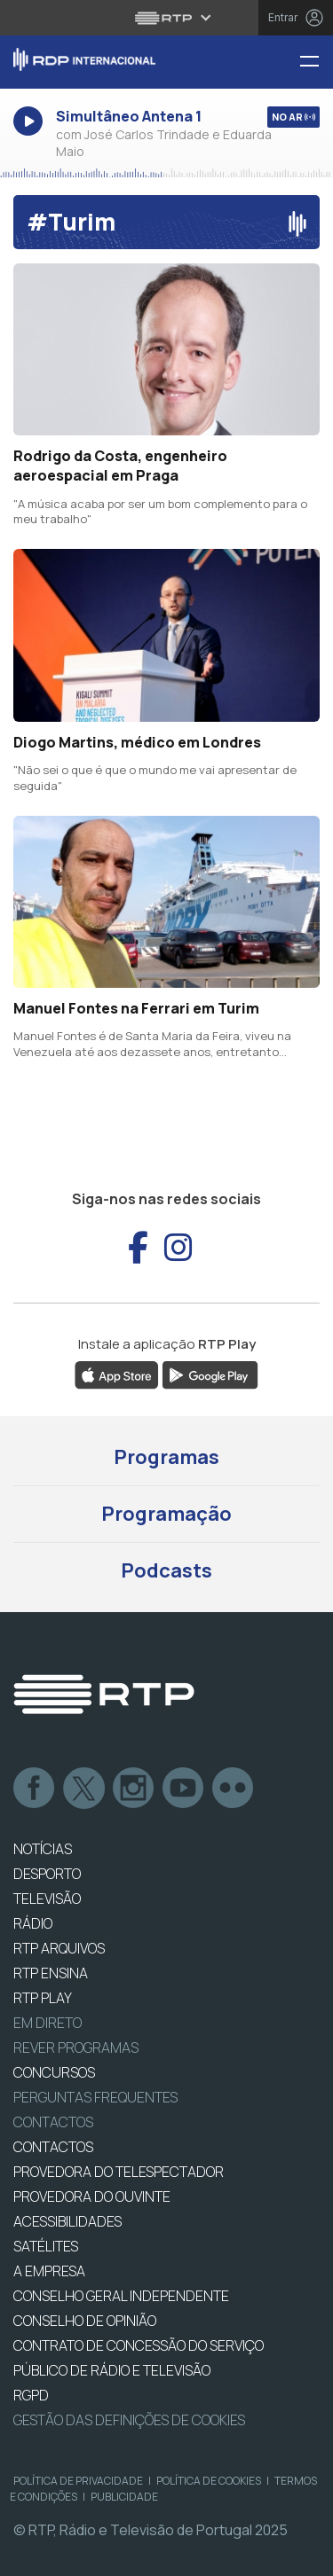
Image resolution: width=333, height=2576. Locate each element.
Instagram (134, 1788)
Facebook (34, 1788)
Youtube (184, 1788)
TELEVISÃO (47, 1898)
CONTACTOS (53, 2147)
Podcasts (166, 1570)
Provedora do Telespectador (118, 2171)
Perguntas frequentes (95, 2097)
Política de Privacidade (78, 2480)
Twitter (84, 1788)
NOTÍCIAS (42, 1849)
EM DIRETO (47, 2022)
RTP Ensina (50, 1973)
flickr (233, 1788)
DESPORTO (47, 1873)
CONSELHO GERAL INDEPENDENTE (121, 2296)
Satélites (45, 2246)
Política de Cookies (208, 2480)
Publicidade (124, 2496)
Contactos (53, 2122)
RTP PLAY (42, 1998)
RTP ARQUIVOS (59, 1948)
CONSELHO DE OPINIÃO (84, 2320)
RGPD (31, 2395)
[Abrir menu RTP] (166, 17)
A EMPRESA (49, 2271)
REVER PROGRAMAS (76, 2047)
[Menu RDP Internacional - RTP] (316, 62)
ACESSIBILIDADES (67, 2221)
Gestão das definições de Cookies (129, 2420)
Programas (166, 1457)
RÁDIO (32, 1923)
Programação (166, 1513)
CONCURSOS (54, 2072)
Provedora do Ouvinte (91, 2196)
